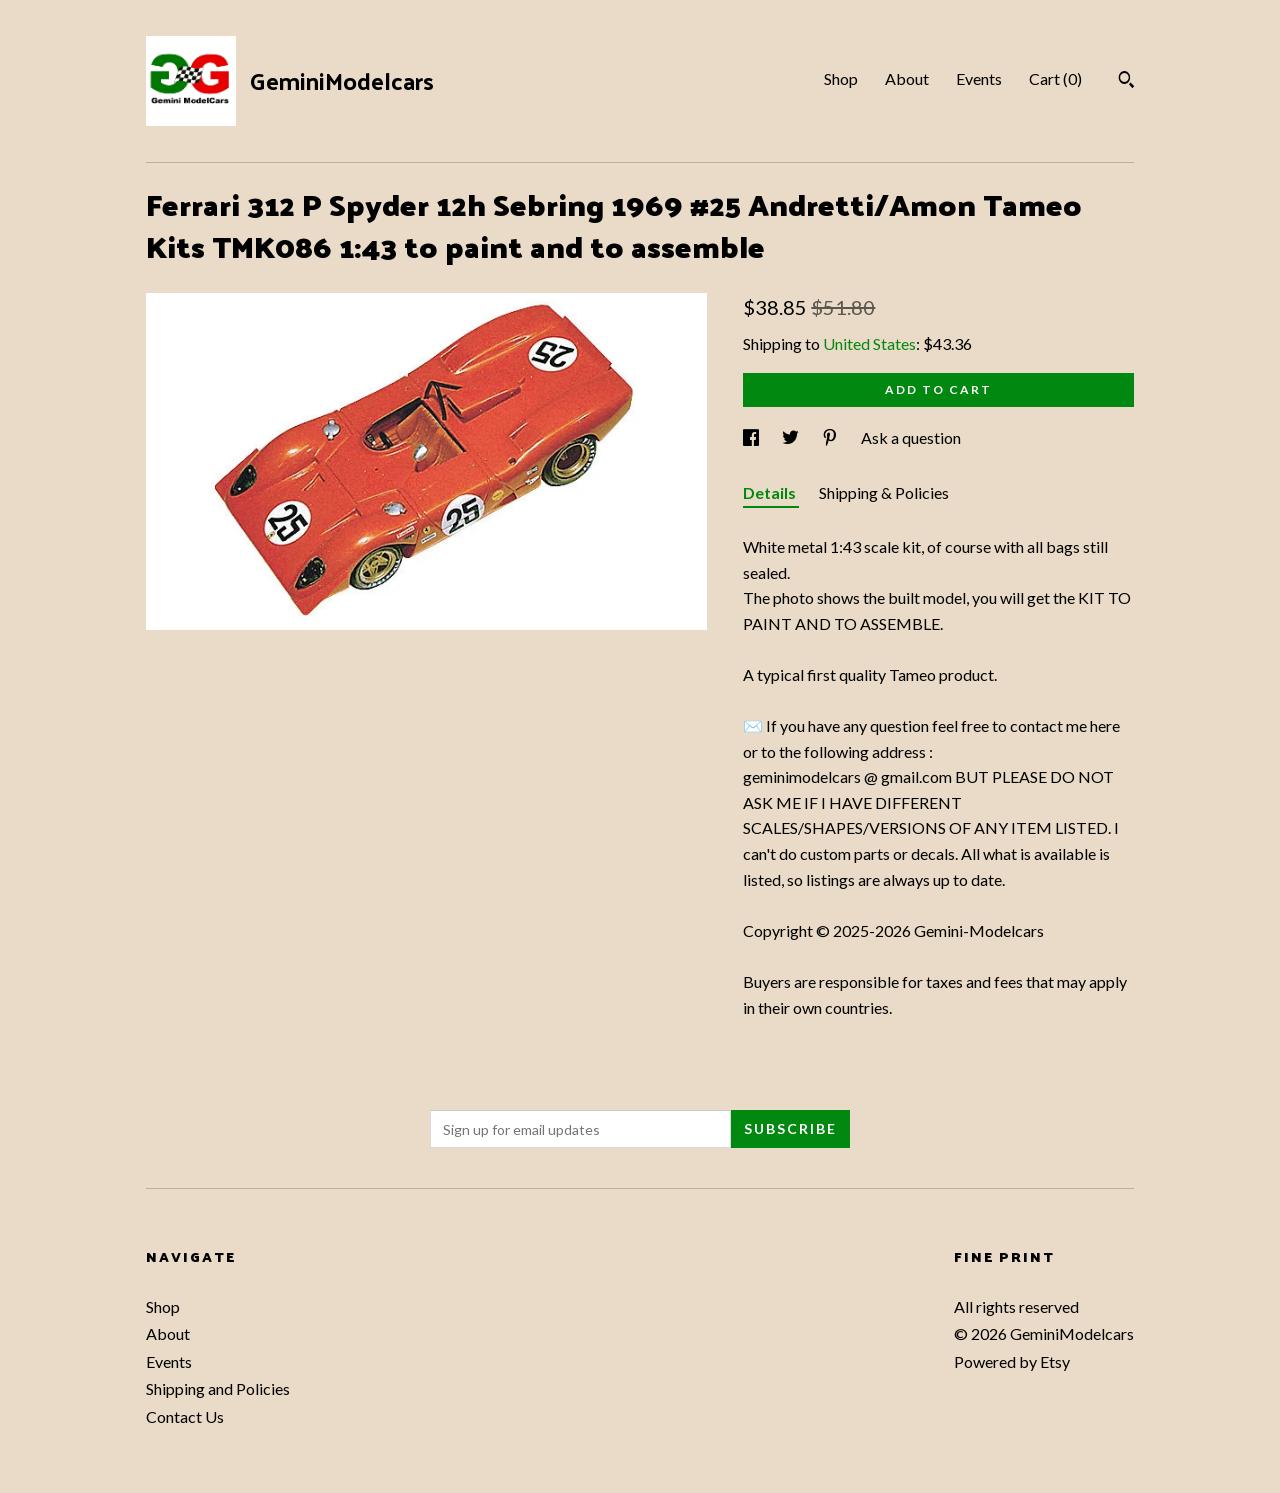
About (907, 78)
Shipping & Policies (884, 492)
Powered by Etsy (1012, 1361)
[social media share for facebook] (752, 437)
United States (869, 343)
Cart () (1055, 78)
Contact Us (185, 1416)
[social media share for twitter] (792, 437)
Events (979, 78)
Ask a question (911, 437)
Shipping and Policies (218, 1388)
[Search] (1126, 82)
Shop (841, 78)
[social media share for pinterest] (831, 437)
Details (771, 492)
